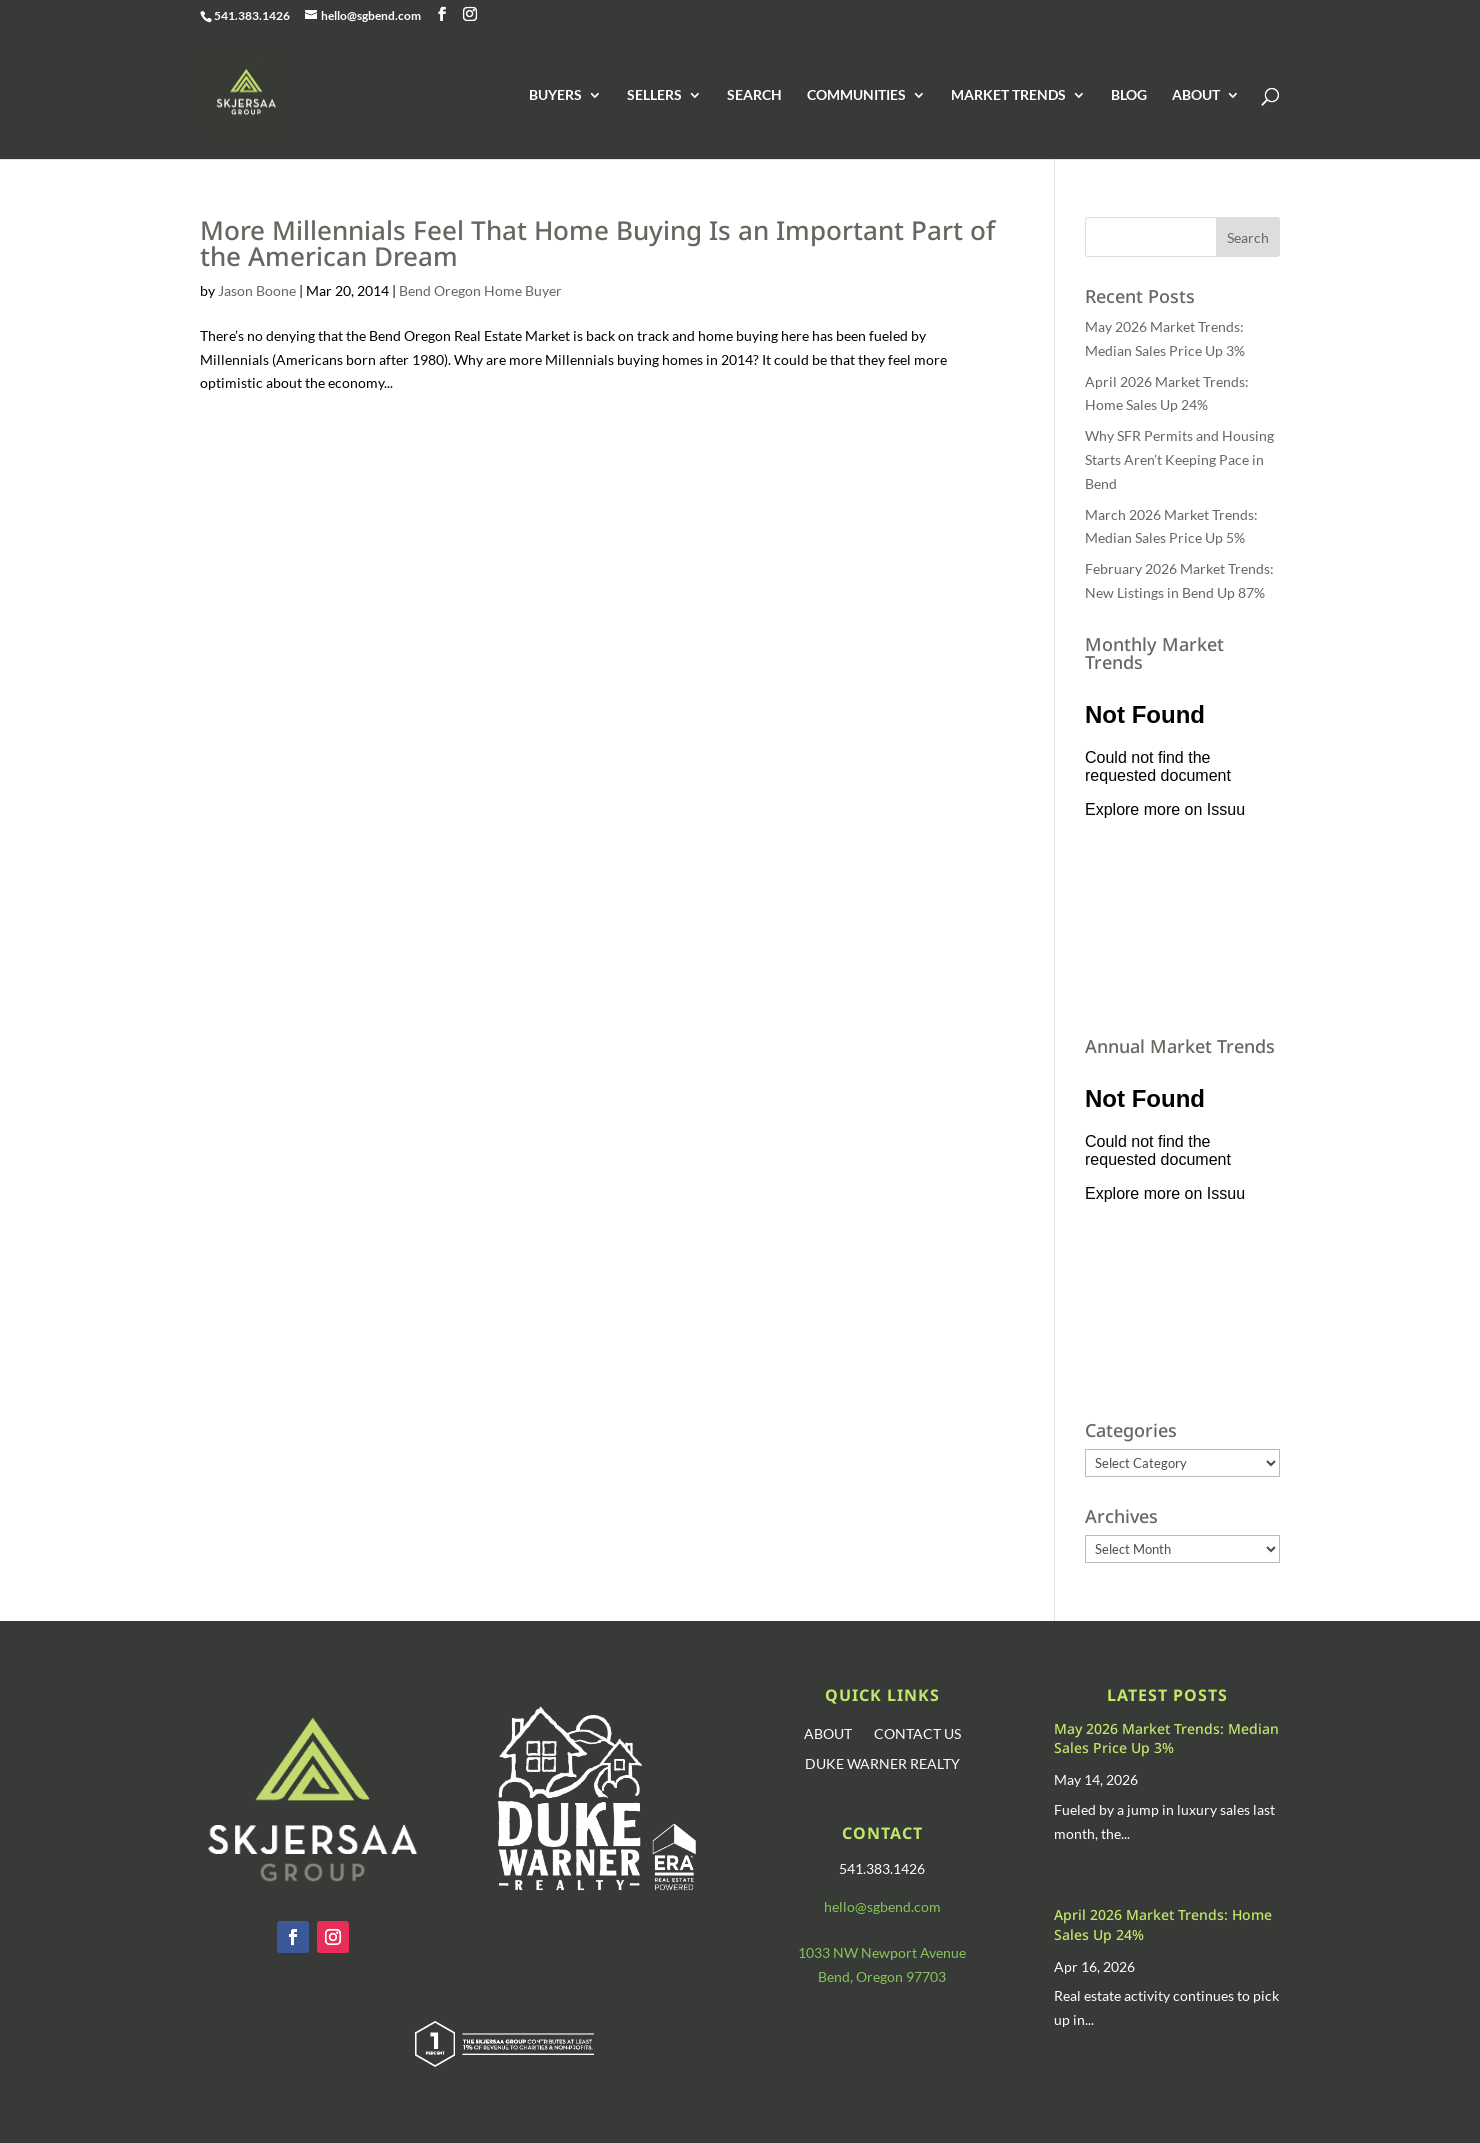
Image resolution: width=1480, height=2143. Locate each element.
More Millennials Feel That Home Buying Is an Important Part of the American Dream (597, 243)
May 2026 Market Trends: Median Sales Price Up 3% (1166, 1738)
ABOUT (1196, 95)
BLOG (1129, 95)
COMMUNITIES (856, 95)
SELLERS (654, 95)
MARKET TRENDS (1008, 95)
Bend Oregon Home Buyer (480, 290)
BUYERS (555, 95)
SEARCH (754, 95)
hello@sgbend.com (882, 1906)
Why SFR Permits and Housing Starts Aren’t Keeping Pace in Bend (1179, 459)
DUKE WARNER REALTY (882, 1764)
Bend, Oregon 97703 (882, 1976)
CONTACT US (917, 1734)
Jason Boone (257, 290)
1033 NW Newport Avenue (882, 1952)
